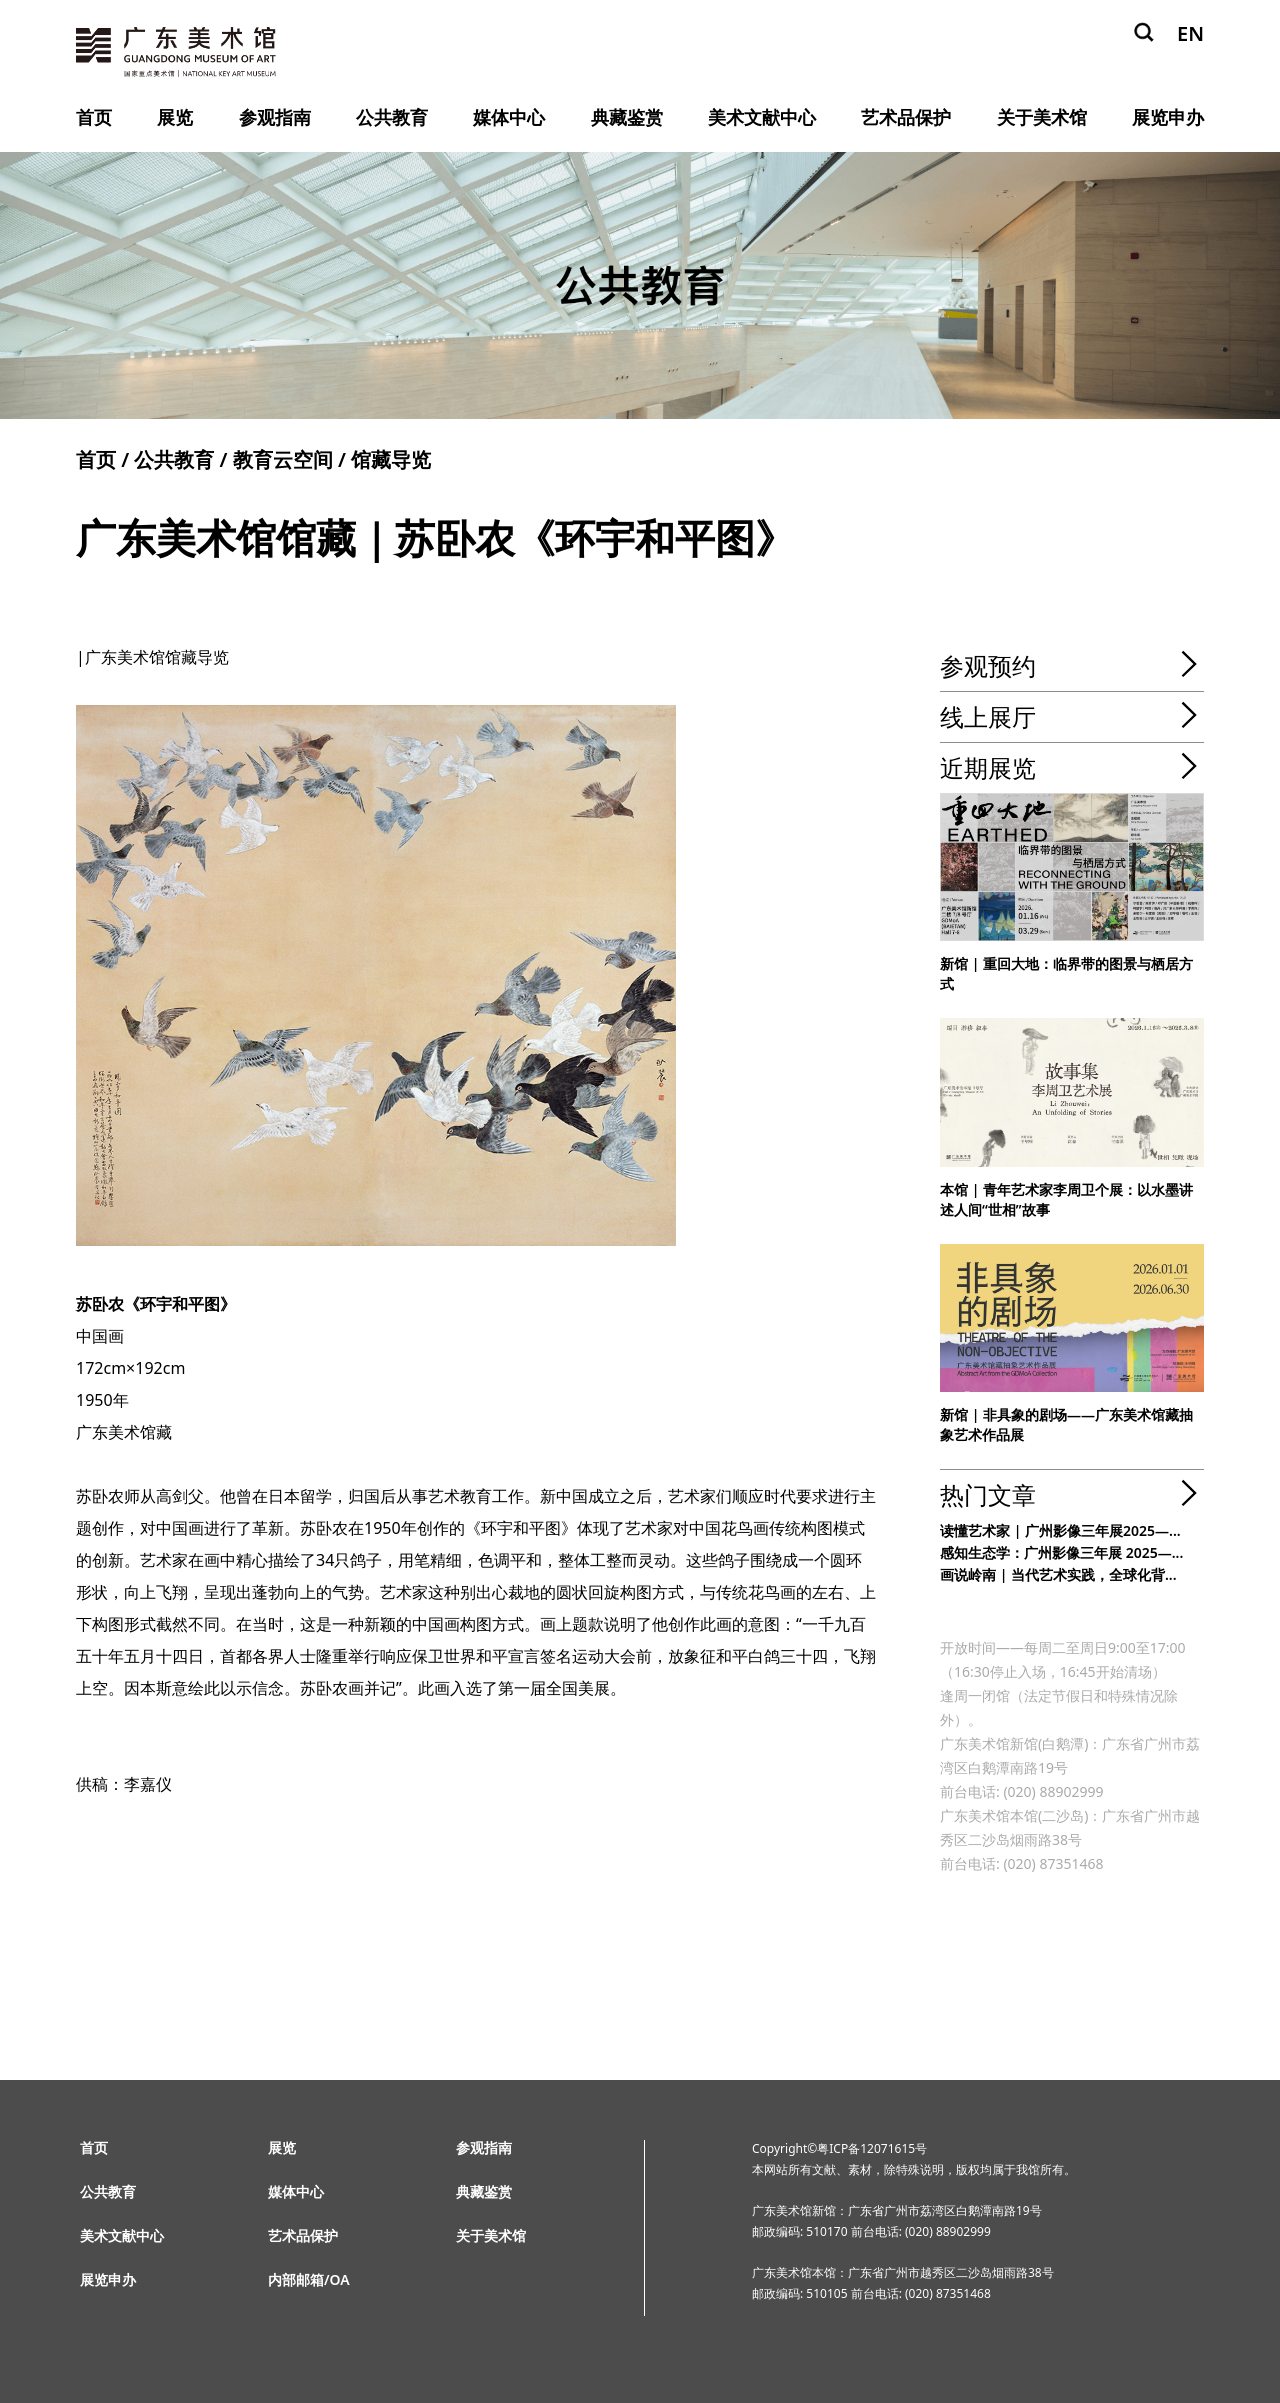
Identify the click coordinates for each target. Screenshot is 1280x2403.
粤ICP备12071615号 (872, 2148)
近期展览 (988, 767)
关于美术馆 (1042, 117)
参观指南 (275, 117)
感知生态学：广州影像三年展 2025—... (1061, 1552)
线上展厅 (988, 716)
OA (340, 2279)
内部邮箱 (296, 2279)
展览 (175, 117)
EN (1190, 33)
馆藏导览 (391, 459)
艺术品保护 (906, 117)
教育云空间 (283, 459)
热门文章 (988, 1494)
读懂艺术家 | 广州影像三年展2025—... (1060, 1530)
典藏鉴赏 (627, 117)
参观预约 (988, 665)
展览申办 (1168, 117)
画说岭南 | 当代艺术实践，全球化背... (1058, 1574)
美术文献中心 (762, 117)
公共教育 (392, 117)
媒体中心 (509, 117)
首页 (94, 117)
